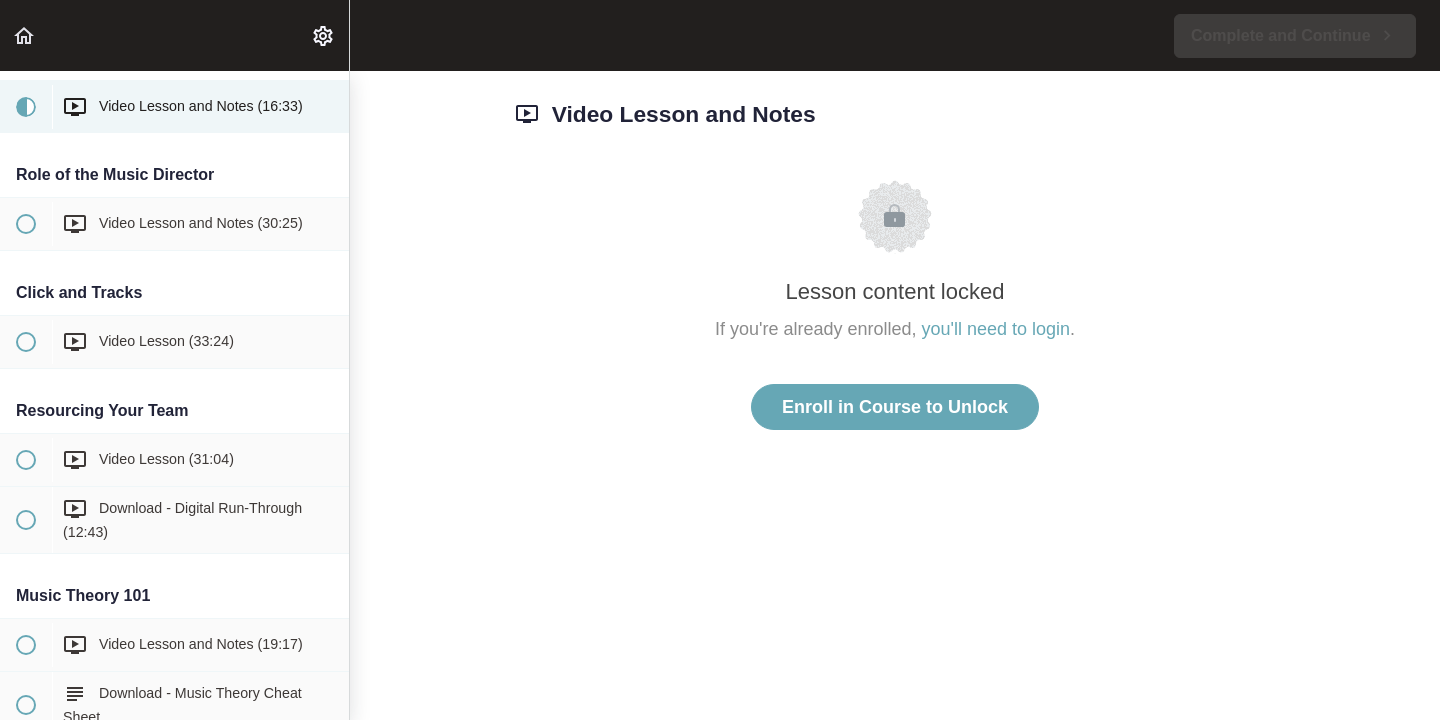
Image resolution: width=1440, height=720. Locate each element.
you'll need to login (996, 329)
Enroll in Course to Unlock (895, 407)
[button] (25, 35)
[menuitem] (324, 35)
